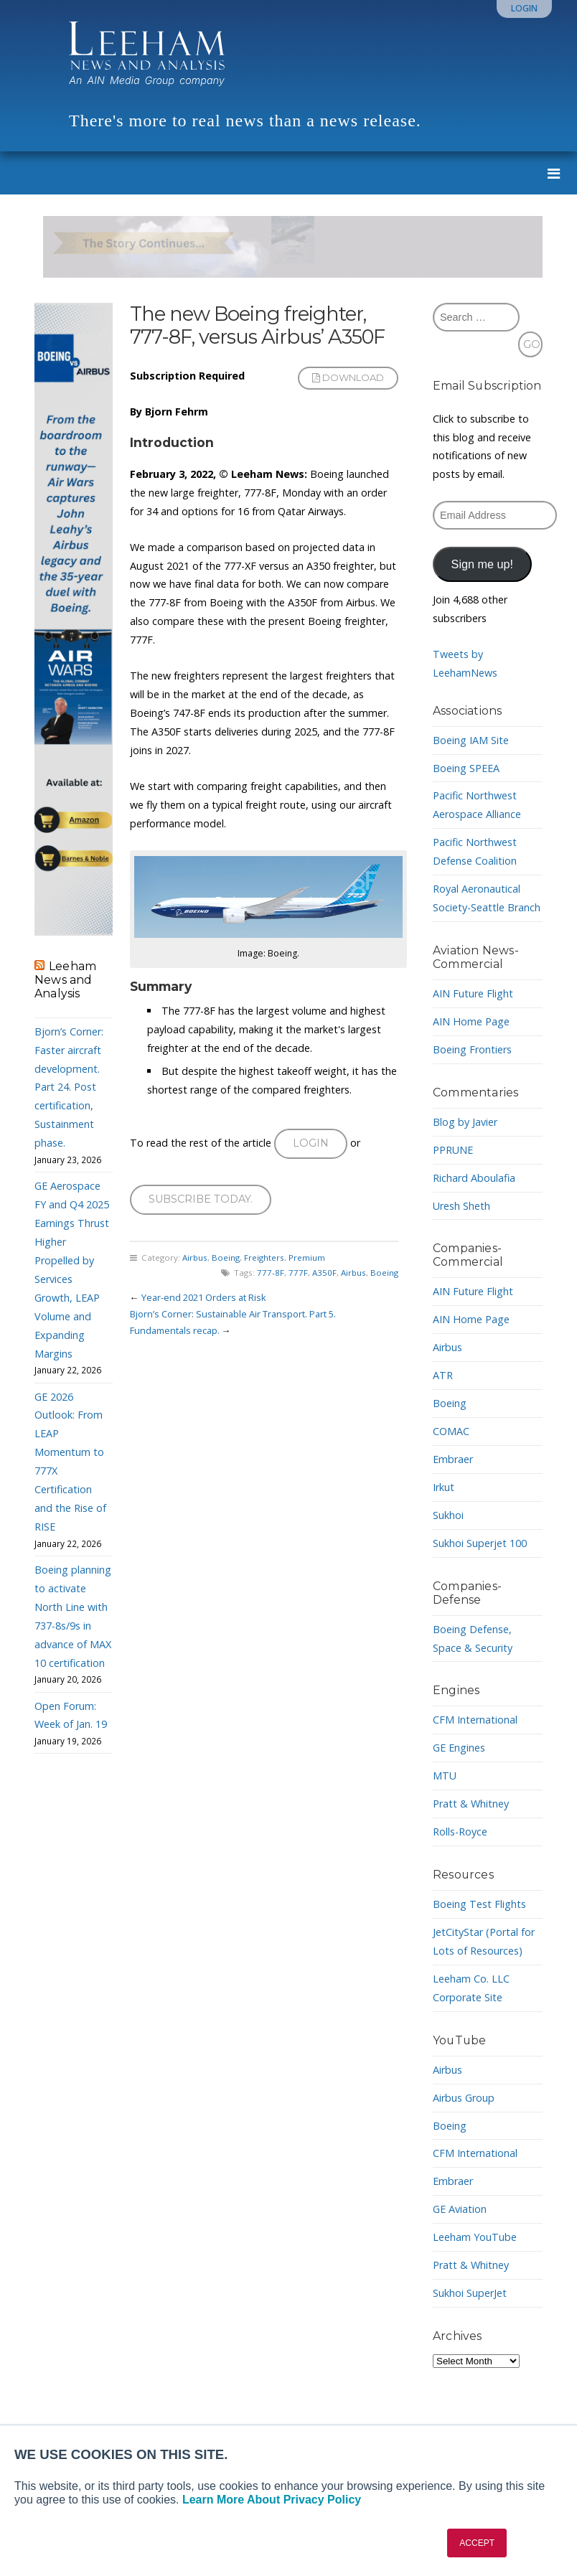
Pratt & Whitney (471, 1803)
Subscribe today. (201, 1199)
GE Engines (459, 1747)
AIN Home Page (471, 1021)
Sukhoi (448, 1515)
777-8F (270, 1272)
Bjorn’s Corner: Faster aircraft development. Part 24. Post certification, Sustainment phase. (68, 1087)
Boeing (226, 1257)
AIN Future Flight (473, 993)
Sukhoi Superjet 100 (480, 1543)
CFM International (475, 1719)
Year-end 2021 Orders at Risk (203, 1297)
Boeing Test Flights (479, 1904)
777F (298, 1272)
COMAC (451, 1431)
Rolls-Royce (460, 1831)
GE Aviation (460, 2209)
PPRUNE (453, 1150)
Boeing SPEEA (466, 768)
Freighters (264, 1257)
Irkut (443, 1487)
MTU (444, 1775)
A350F (324, 1272)
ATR (443, 1375)
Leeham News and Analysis (65, 979)
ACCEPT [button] (476, 2543)
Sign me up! (482, 564)
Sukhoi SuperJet (470, 2293)
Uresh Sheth (461, 1206)
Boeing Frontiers (472, 1049)
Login (524, 8)
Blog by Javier (465, 1122)
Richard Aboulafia (474, 1178)
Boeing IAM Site (471, 740)
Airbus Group (463, 2098)
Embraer (453, 1459)
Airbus (194, 1257)
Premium (306, 1257)
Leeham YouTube (475, 2237)
